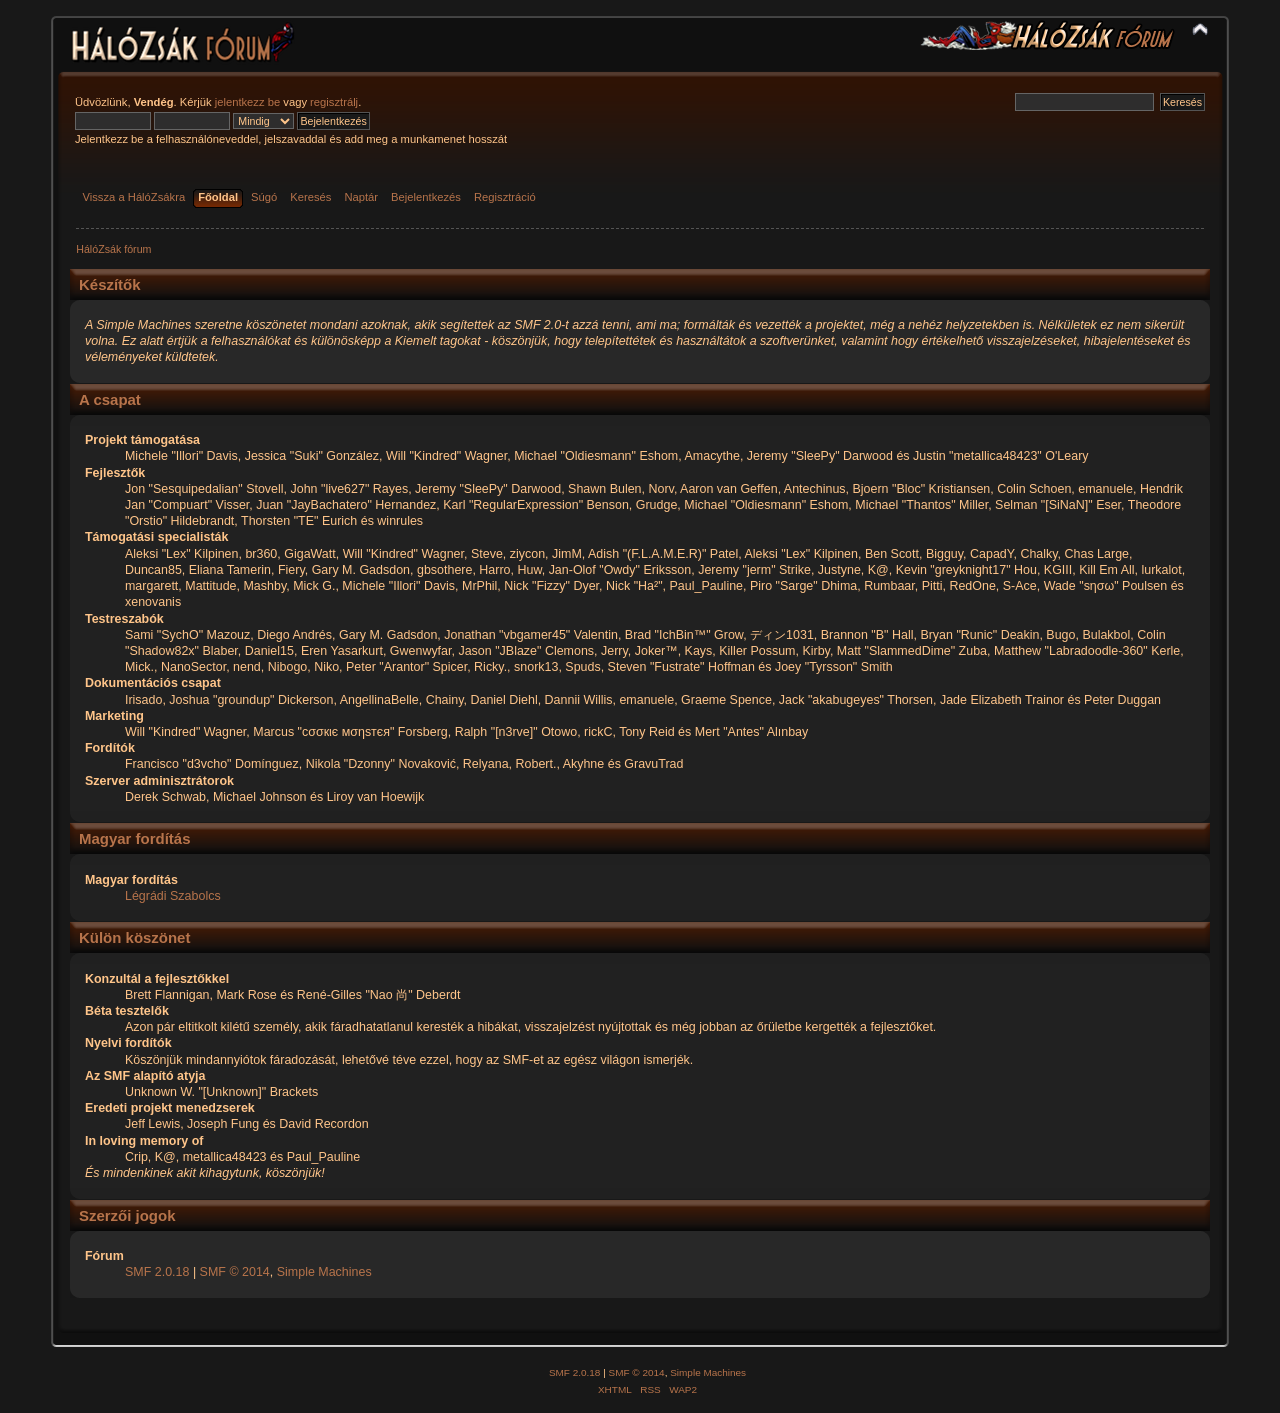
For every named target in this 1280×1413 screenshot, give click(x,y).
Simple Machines (324, 1272)
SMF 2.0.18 (157, 1272)
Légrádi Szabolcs (173, 896)
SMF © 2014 (235, 1272)
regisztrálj (334, 102)
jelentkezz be (247, 102)
